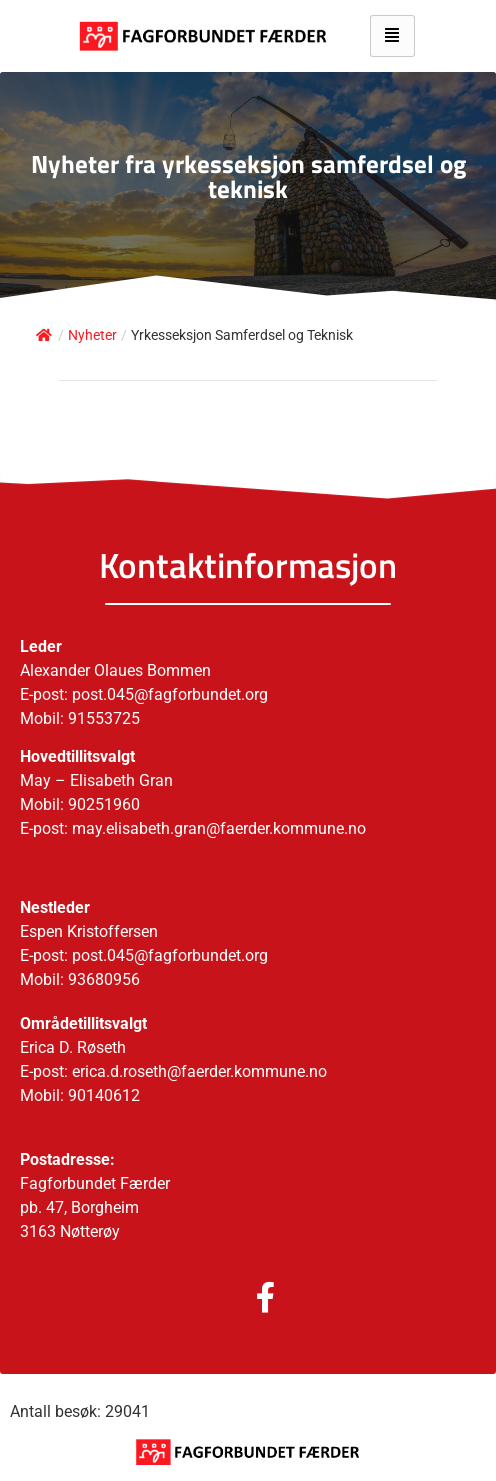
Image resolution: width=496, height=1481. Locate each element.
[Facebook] (246, 1299)
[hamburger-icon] (392, 36)
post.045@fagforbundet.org (170, 955)
